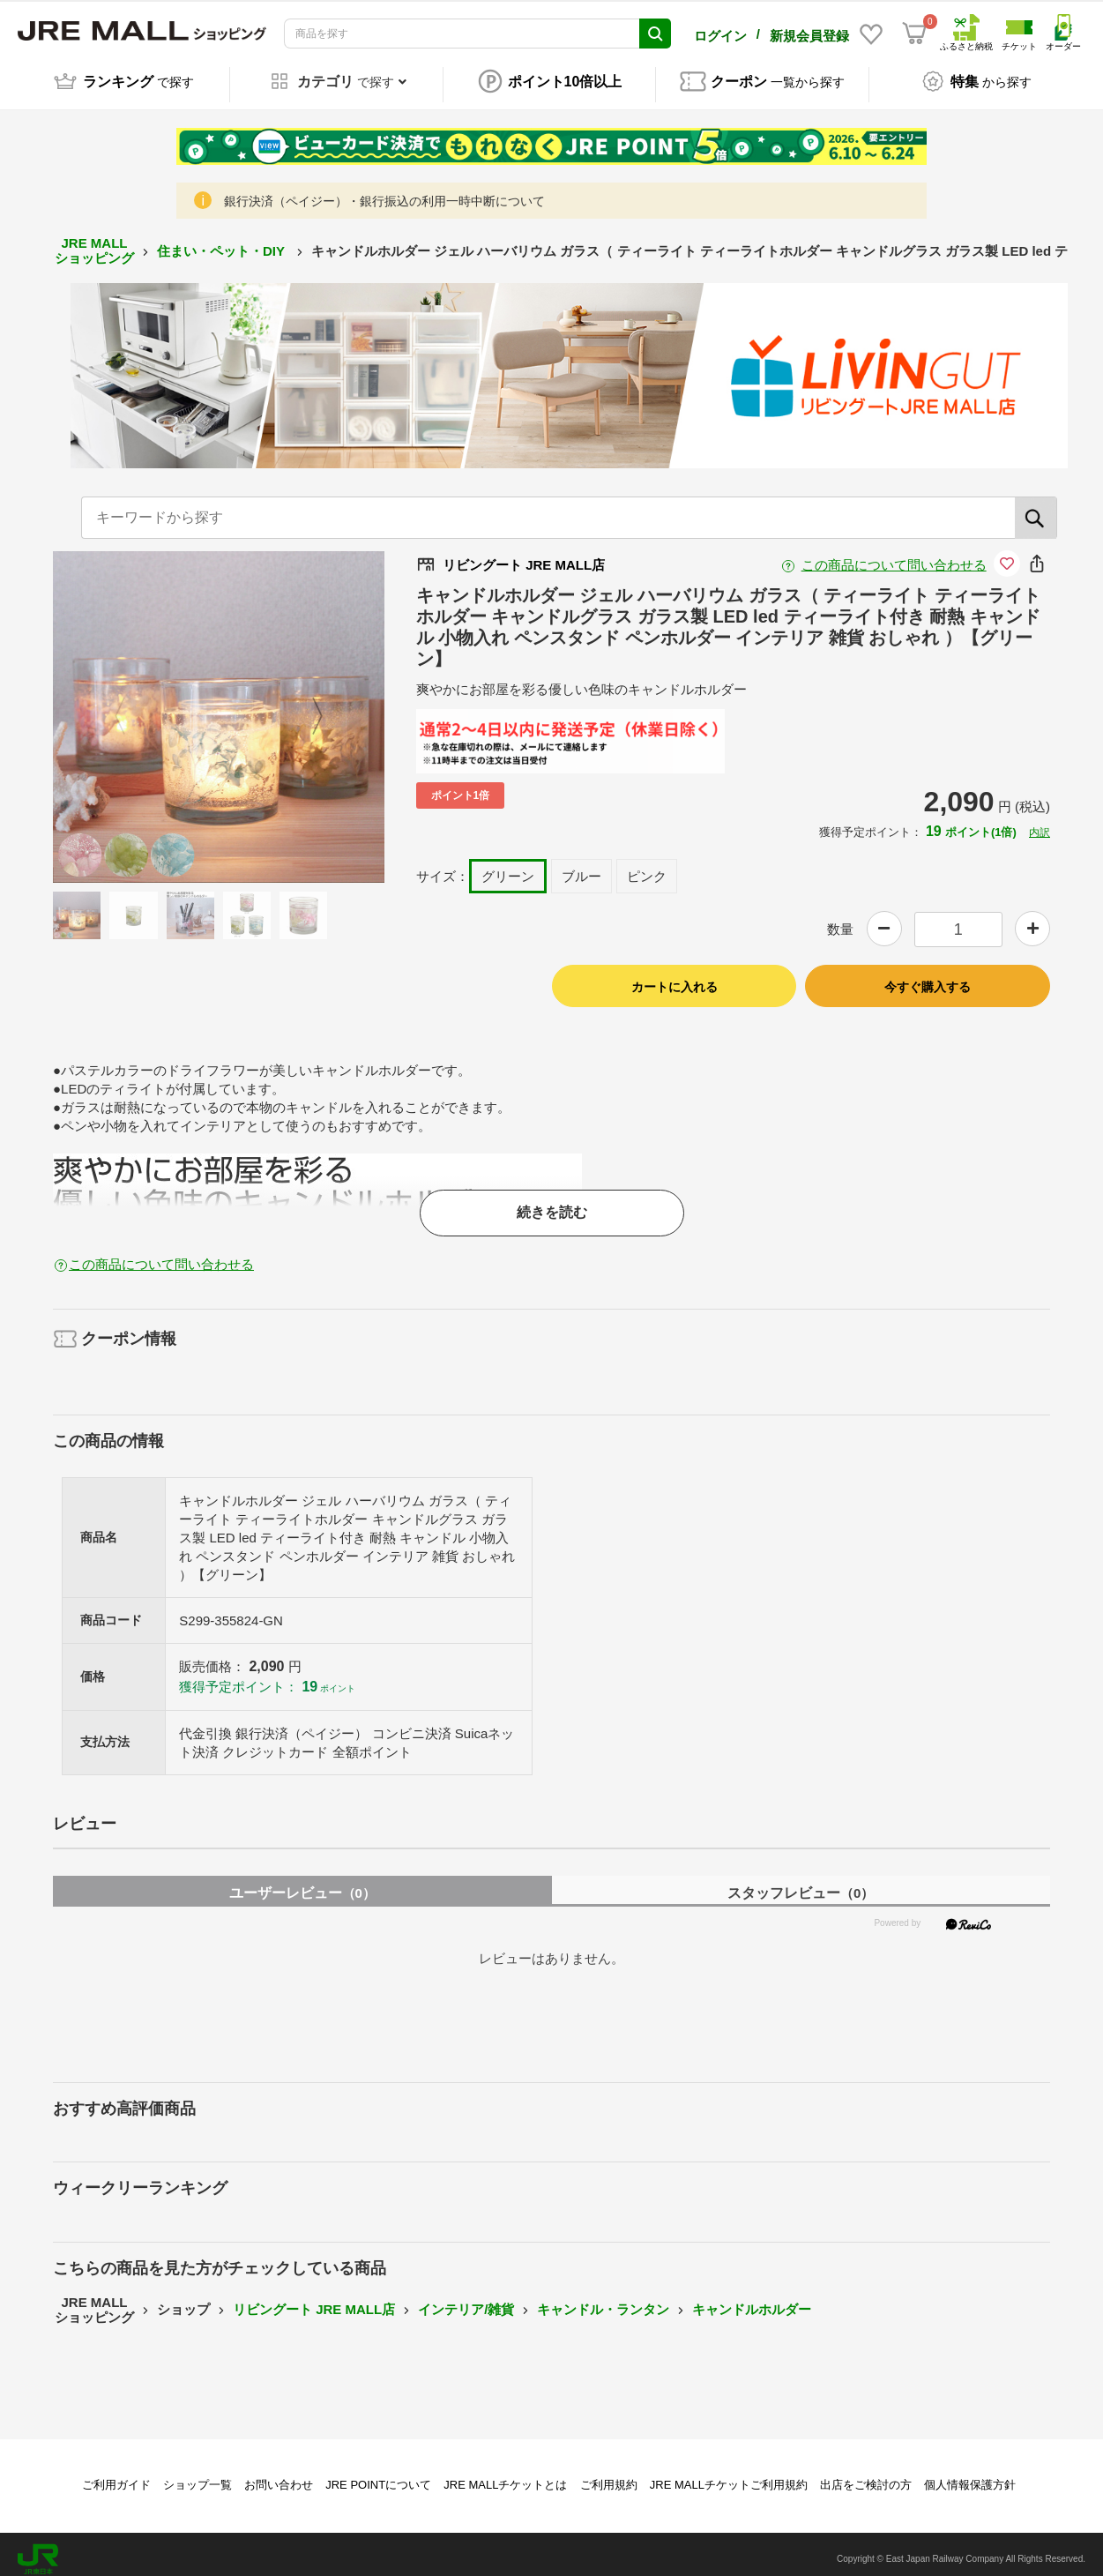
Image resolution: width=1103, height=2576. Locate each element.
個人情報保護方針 (970, 2475)
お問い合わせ (278, 2475)
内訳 (1039, 823)
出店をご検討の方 (866, 2475)
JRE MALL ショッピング (94, 242)
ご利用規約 (608, 2475)
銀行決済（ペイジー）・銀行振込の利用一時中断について (384, 192)
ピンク (647, 866)
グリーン (507, 866)
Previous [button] (130, 707)
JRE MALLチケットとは (505, 2475)
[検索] (1036, 508)
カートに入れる (674, 978)
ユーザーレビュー (302, 1883)
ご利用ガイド (116, 2475)
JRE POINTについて (378, 2475)
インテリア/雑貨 (466, 2299)
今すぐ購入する (927, 978)
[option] (218, 707)
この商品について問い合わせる (894, 555)
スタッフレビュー (800, 1883)
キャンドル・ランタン (603, 2299)
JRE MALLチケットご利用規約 (729, 2475)
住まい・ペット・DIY (222, 241)
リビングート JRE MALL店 (314, 2299)
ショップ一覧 (197, 2475)
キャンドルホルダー (751, 2299)
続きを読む (552, 1203)
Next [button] (307, 707)
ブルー (581, 866)
